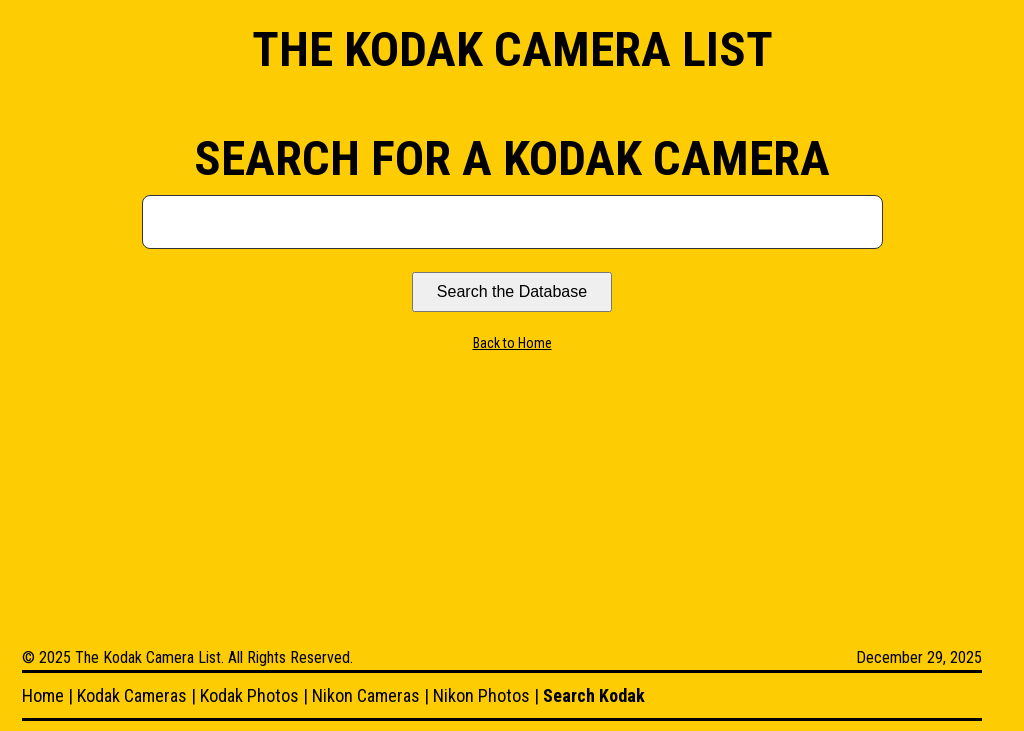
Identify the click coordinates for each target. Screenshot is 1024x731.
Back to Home (512, 343)
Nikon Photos (481, 695)
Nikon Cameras (366, 695)
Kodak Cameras (132, 695)
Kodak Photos (249, 695)
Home (43, 695)
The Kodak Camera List (512, 49)
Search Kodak (594, 695)
